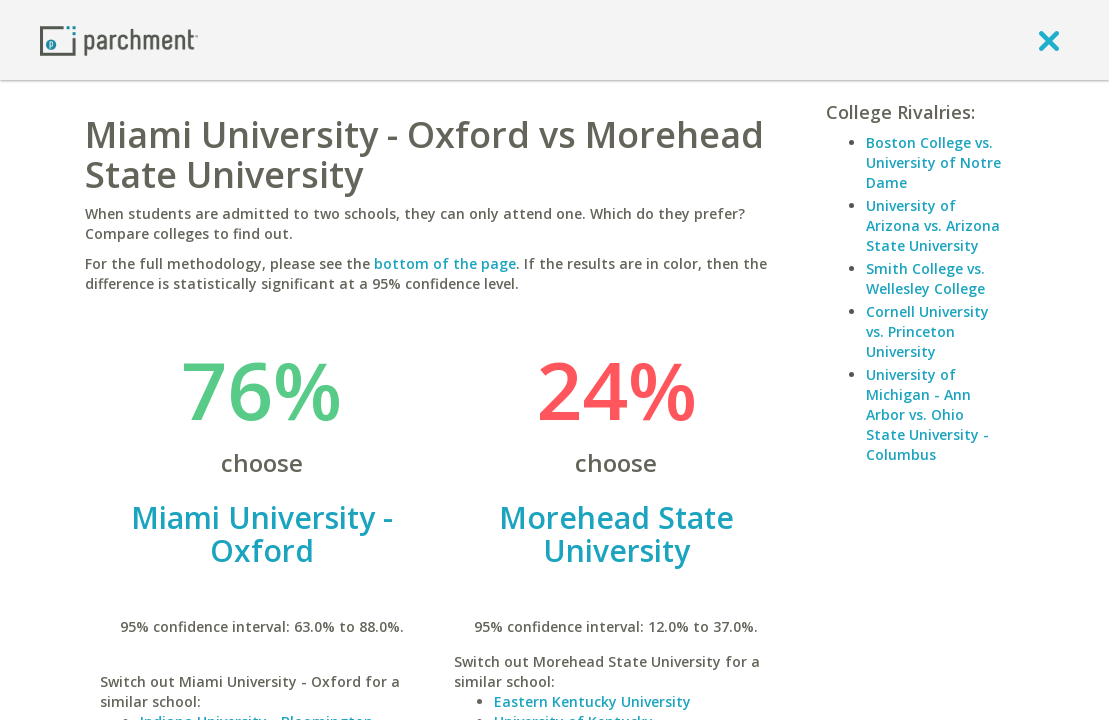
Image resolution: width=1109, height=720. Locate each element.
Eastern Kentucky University (592, 701)
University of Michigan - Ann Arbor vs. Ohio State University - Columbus (927, 414)
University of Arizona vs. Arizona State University (933, 225)
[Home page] (119, 39)
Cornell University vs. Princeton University (927, 331)
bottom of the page (445, 263)
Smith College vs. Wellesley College (925, 278)
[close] (1049, 40)
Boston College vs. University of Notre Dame (933, 162)
